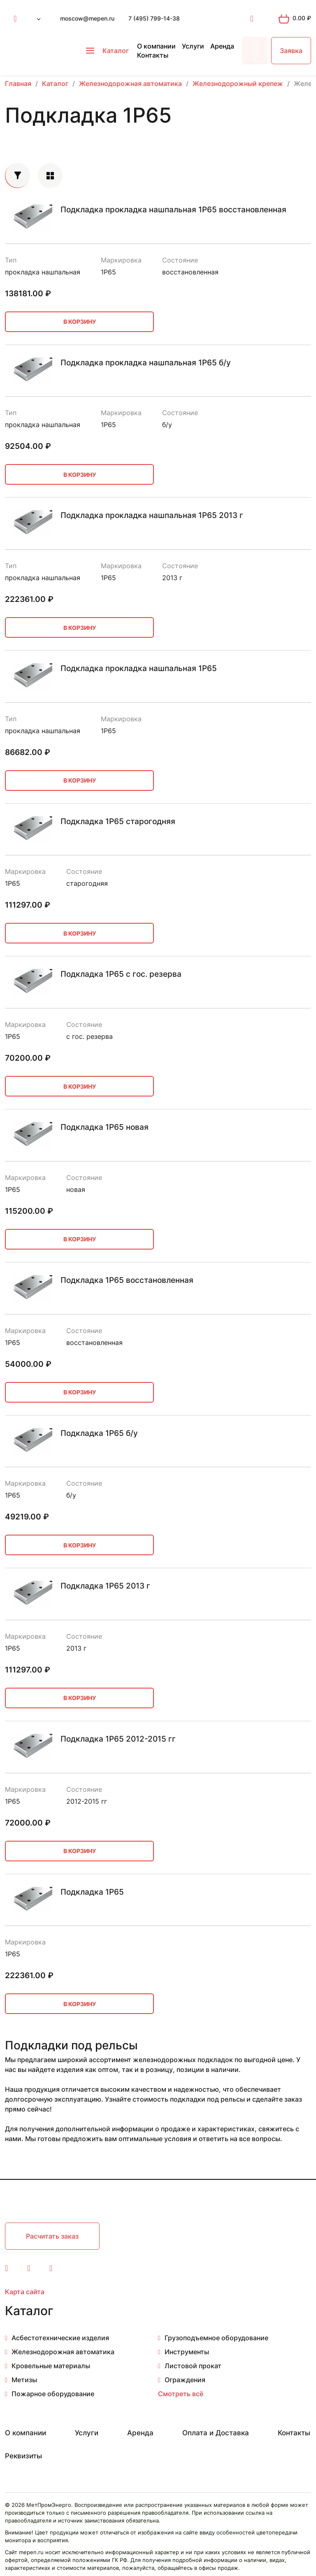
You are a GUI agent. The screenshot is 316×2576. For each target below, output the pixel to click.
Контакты (152, 55)
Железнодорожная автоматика (63, 2352)
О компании (156, 46)
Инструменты (187, 2352)
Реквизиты (23, 2456)
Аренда (222, 46)
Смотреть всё (180, 2394)
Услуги (193, 46)
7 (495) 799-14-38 (154, 18)
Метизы (24, 2380)
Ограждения (185, 2380)
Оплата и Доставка (215, 2433)
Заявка (291, 50)
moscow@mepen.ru (87, 18)
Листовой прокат (193, 2366)
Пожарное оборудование (53, 2394)
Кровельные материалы (51, 2366)
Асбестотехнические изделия (60, 2338)
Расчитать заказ (52, 2236)
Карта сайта (24, 2292)
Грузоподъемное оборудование (216, 2338)
